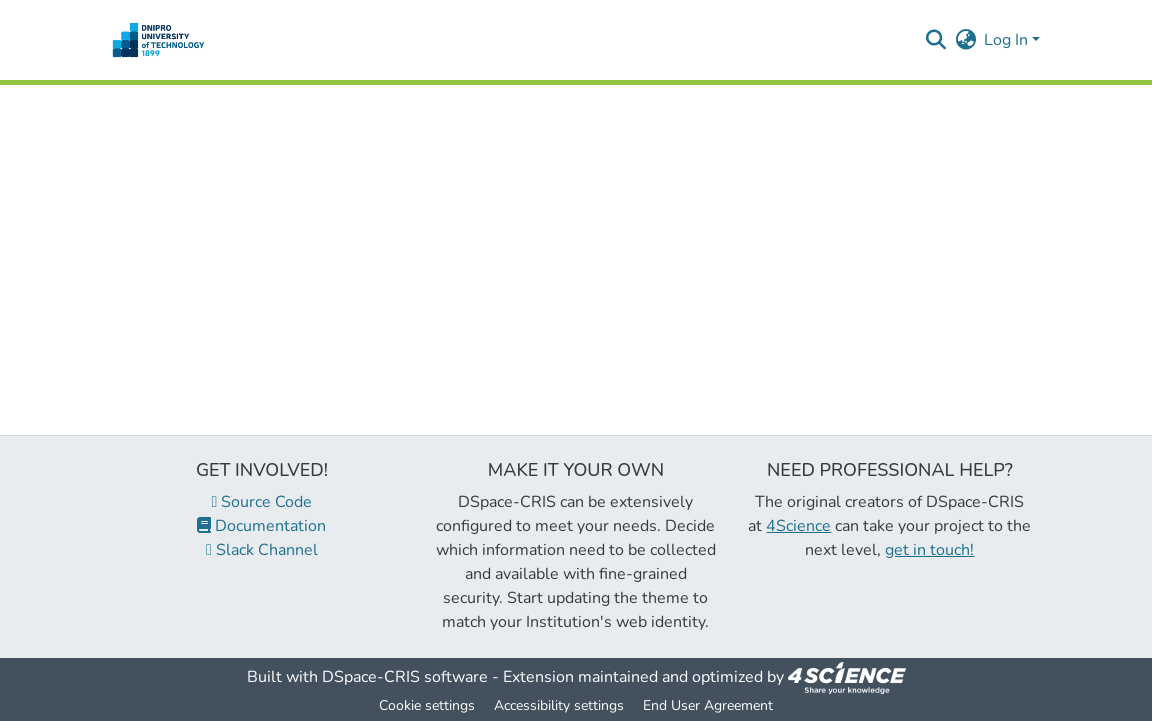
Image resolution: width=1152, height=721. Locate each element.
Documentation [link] (261, 526)
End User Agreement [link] (708, 705)
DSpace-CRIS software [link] (405, 677)
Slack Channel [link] (262, 550)
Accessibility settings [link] (559, 705)
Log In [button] (1008, 40)
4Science (798, 526)
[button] (158, 40)
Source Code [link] (262, 502)
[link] (847, 677)
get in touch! (929, 550)
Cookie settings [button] (427, 705)
